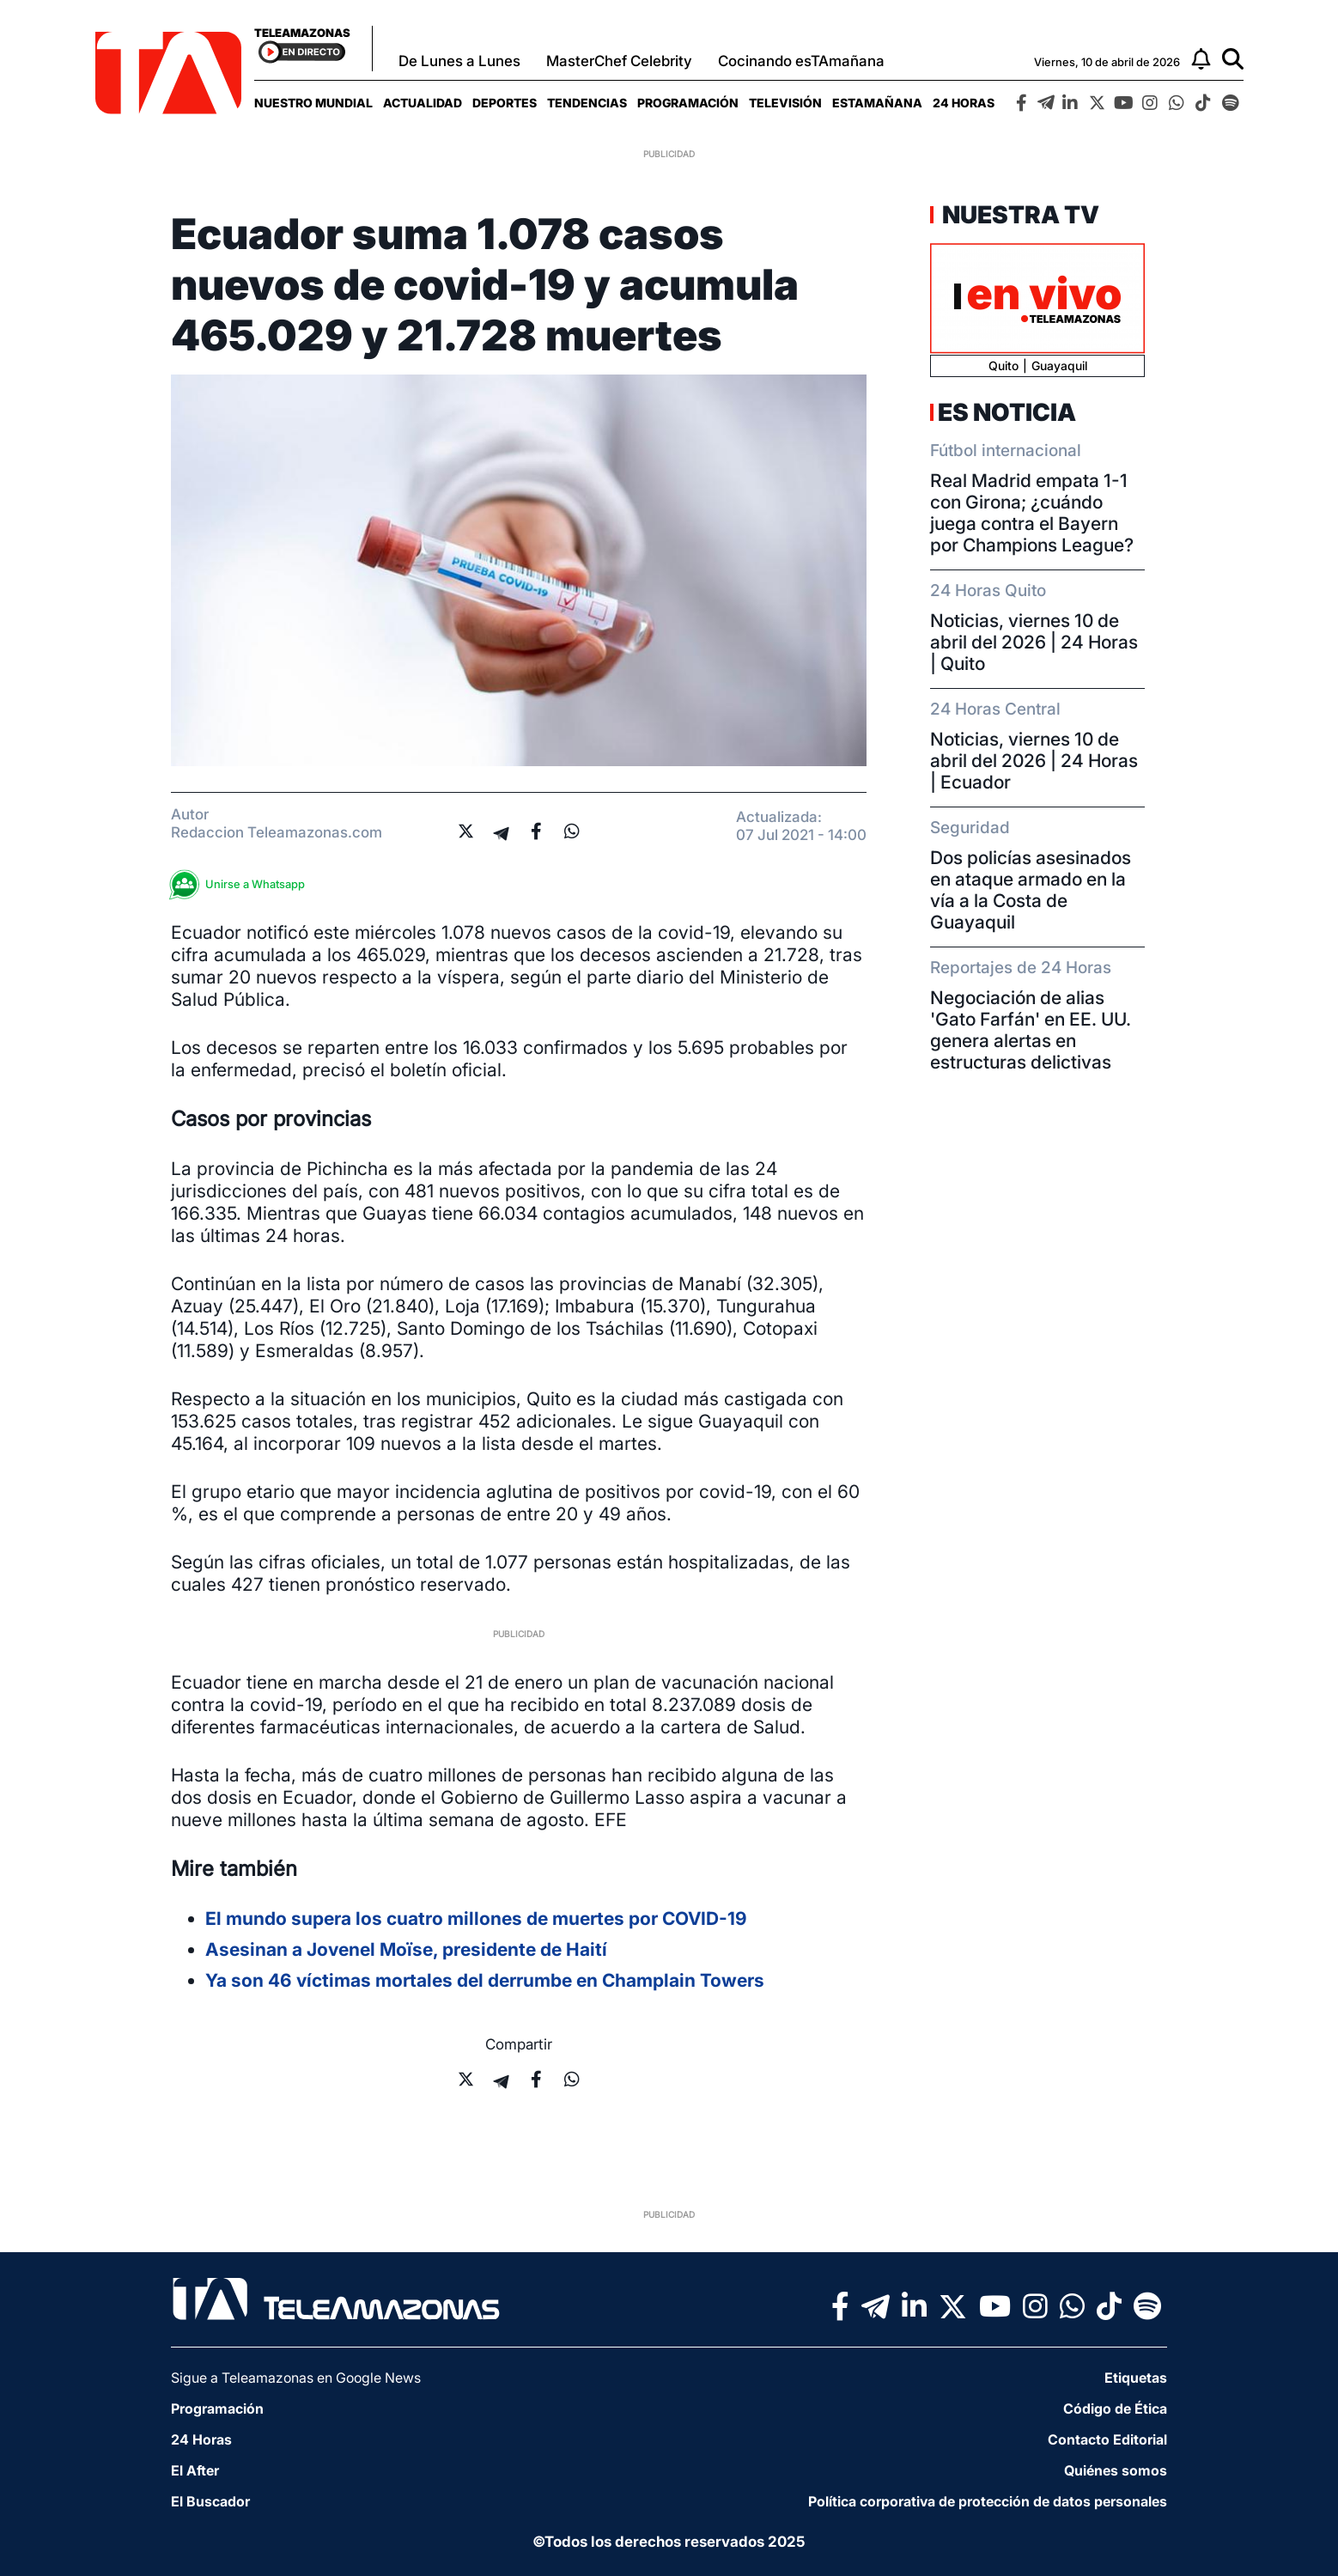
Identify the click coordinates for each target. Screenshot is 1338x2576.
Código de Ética (1115, 2408)
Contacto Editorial (1107, 2439)
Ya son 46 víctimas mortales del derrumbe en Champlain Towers (484, 1980)
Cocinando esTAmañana (801, 61)
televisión (785, 102)
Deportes (504, 102)
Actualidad (422, 102)
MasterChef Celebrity (619, 61)
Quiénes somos (1115, 2470)
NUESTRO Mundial (313, 102)
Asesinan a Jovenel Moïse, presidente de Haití (406, 1949)
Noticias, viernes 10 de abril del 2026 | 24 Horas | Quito (1034, 642)
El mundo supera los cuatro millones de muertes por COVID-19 (476, 1918)
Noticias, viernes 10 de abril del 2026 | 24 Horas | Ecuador (1034, 760)
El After (195, 2470)
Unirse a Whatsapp (242, 884)
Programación (688, 102)
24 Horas (963, 102)
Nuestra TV (1018, 214)
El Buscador (210, 2501)
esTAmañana (877, 102)
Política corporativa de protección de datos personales (987, 2501)
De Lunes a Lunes (459, 61)
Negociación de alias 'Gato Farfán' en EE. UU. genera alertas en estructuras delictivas (1030, 1030)
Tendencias (587, 102)
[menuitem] (313, 103)
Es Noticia (1007, 412)
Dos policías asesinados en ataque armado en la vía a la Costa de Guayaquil (1030, 890)
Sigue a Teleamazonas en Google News (296, 2377)
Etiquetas (1135, 2377)
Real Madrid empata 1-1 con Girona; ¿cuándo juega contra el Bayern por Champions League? (1032, 513)
